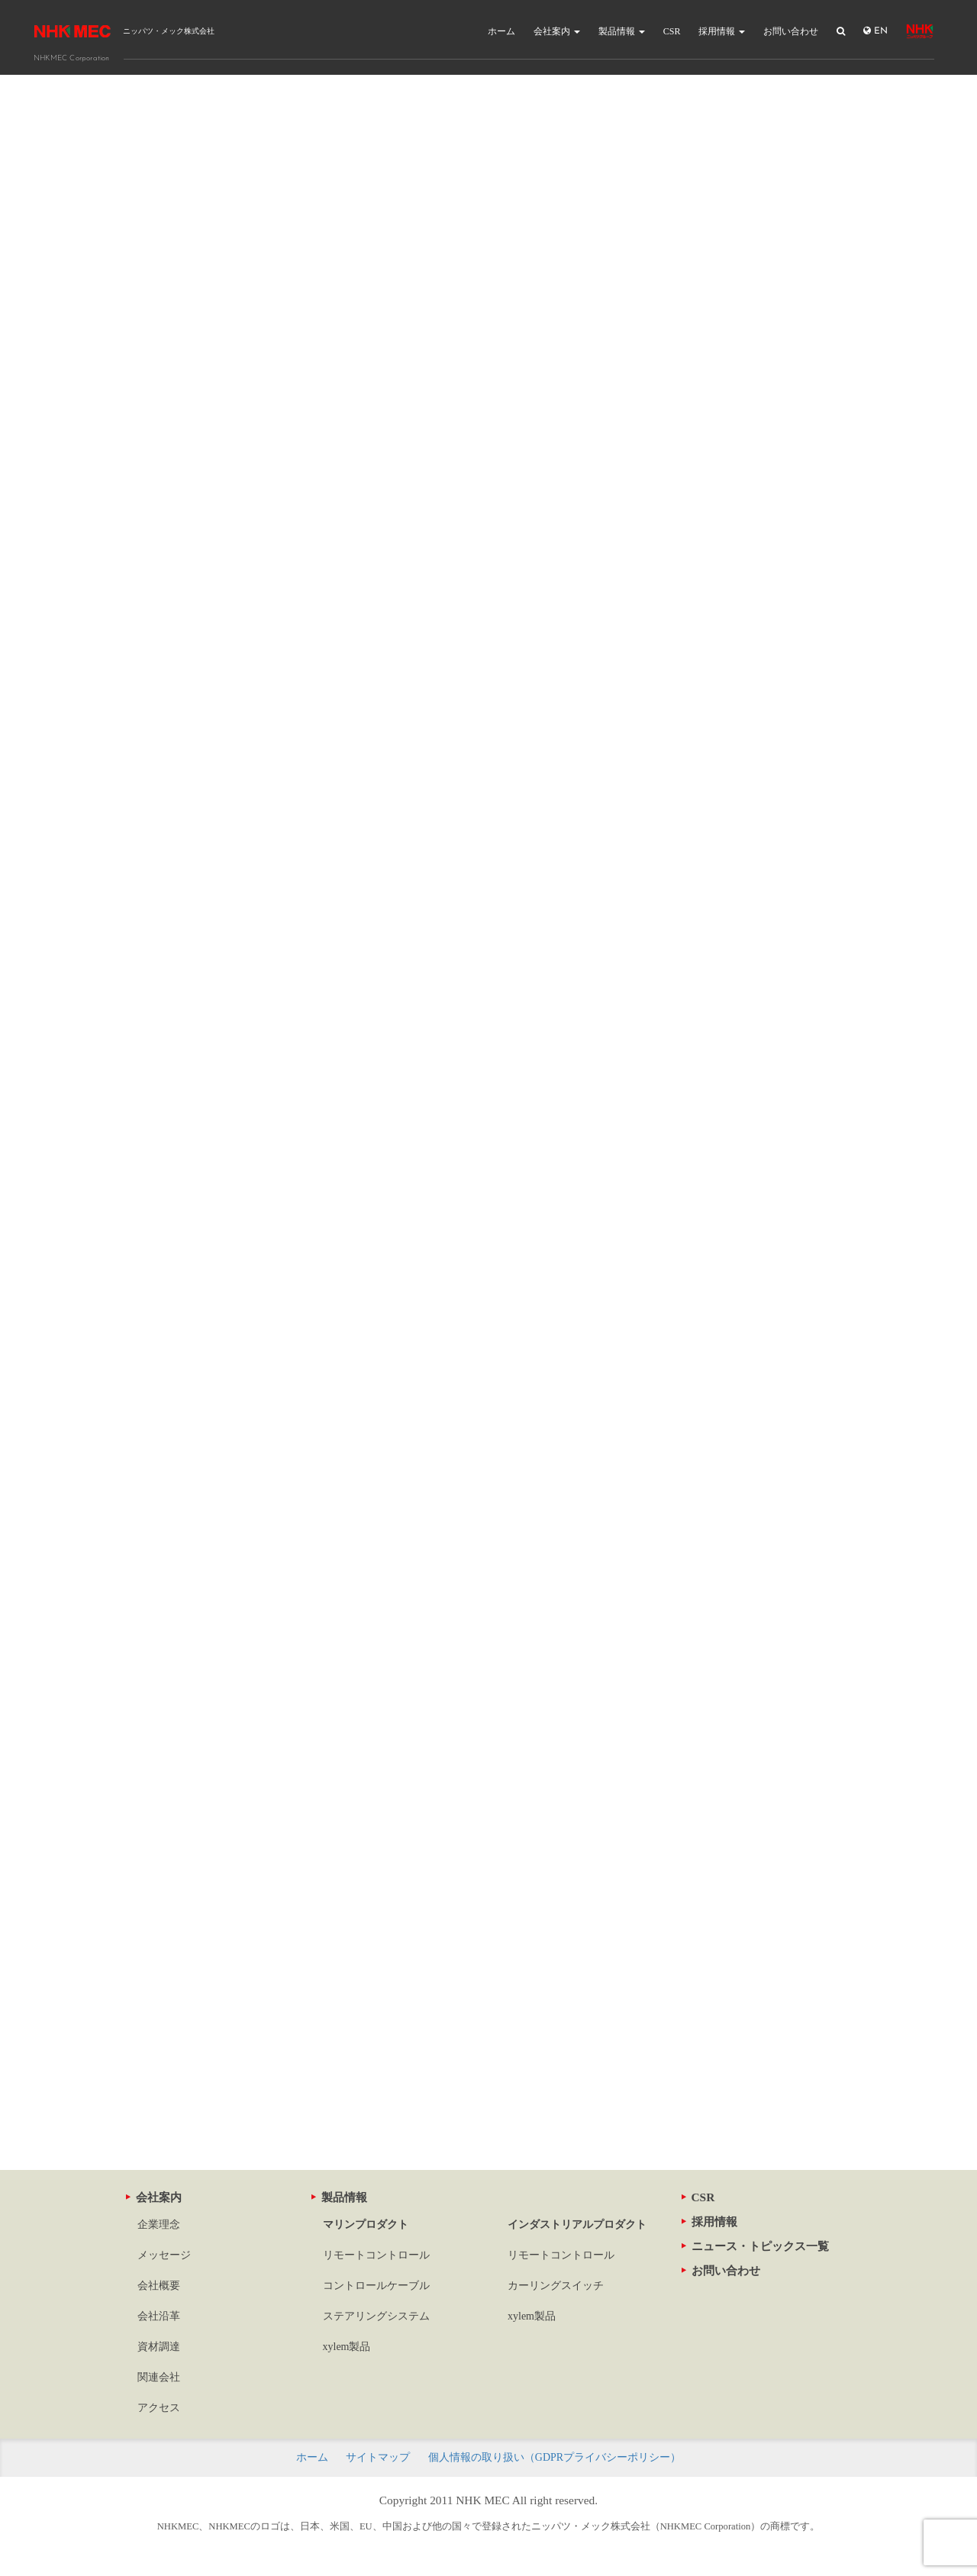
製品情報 (339, 2197)
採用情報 (709, 2221)
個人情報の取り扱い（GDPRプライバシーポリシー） (554, 2457)
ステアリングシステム (376, 2316)
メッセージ (164, 2255)
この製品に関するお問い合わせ (488, 2057)
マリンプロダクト (365, 2224)
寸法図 (407, 1878)
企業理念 (158, 2224)
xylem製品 (347, 2346)
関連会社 (158, 2377)
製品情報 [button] (621, 31)
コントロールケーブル (376, 2285)
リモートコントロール (376, 2255)
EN (875, 31)
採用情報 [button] (721, 31)
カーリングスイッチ (556, 2285)
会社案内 (154, 2197)
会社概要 (158, 2285)
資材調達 (158, 2346)
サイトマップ (378, 2457)
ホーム (501, 31)
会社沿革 (158, 2316)
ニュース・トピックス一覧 (755, 2245)
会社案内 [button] (557, 31)
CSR (672, 31)
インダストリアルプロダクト (577, 2224)
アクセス (158, 2407)
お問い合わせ (790, 31)
